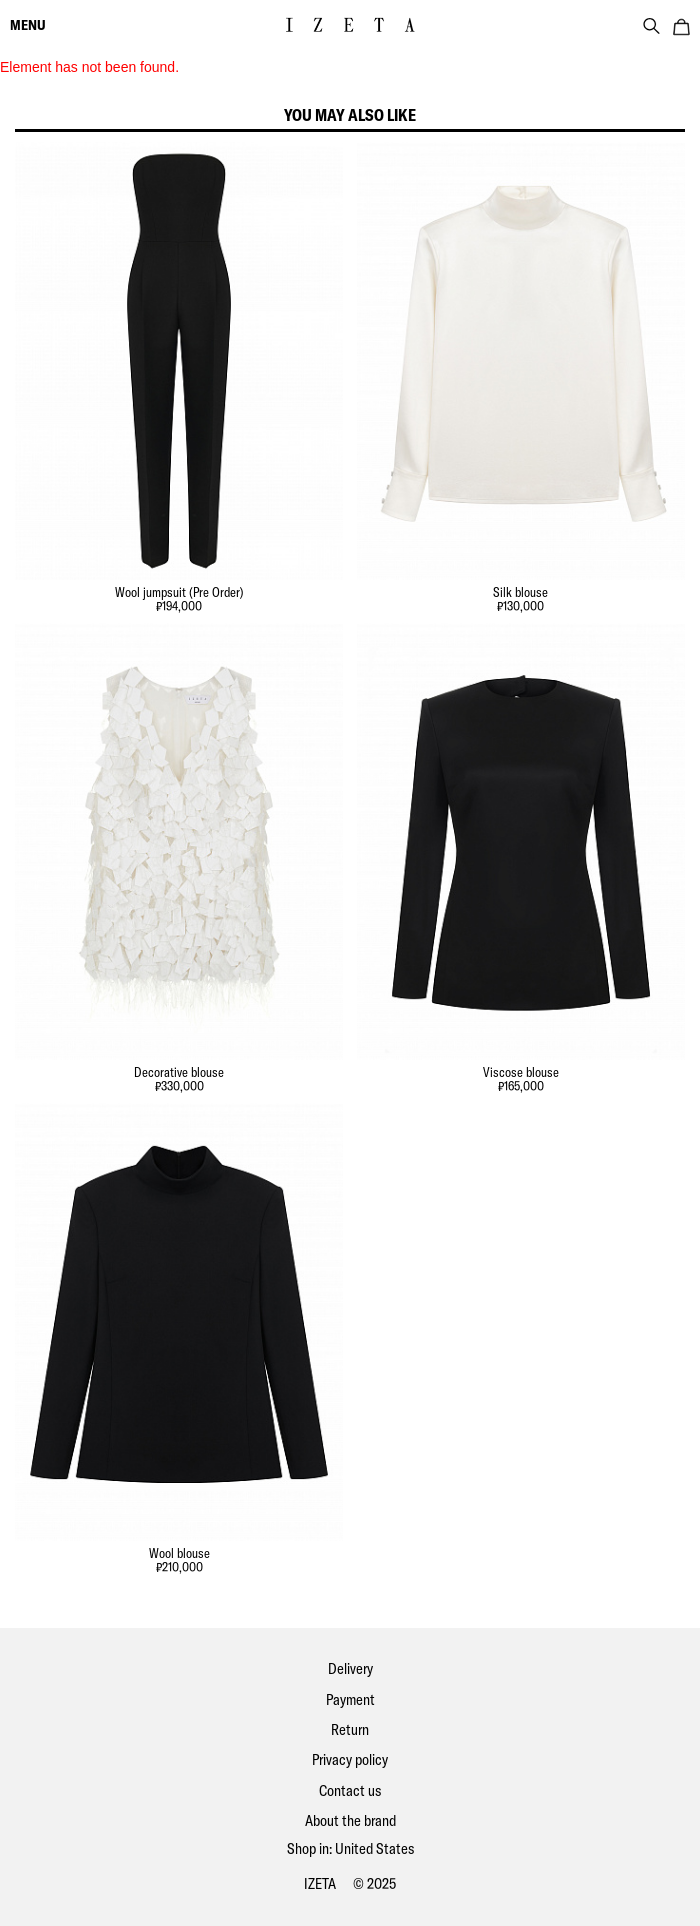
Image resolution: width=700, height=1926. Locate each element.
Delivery (350, 1668)
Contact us (350, 1790)
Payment (350, 1699)
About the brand (350, 1820)
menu (28, 25)
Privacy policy (350, 1759)
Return (350, 1729)
